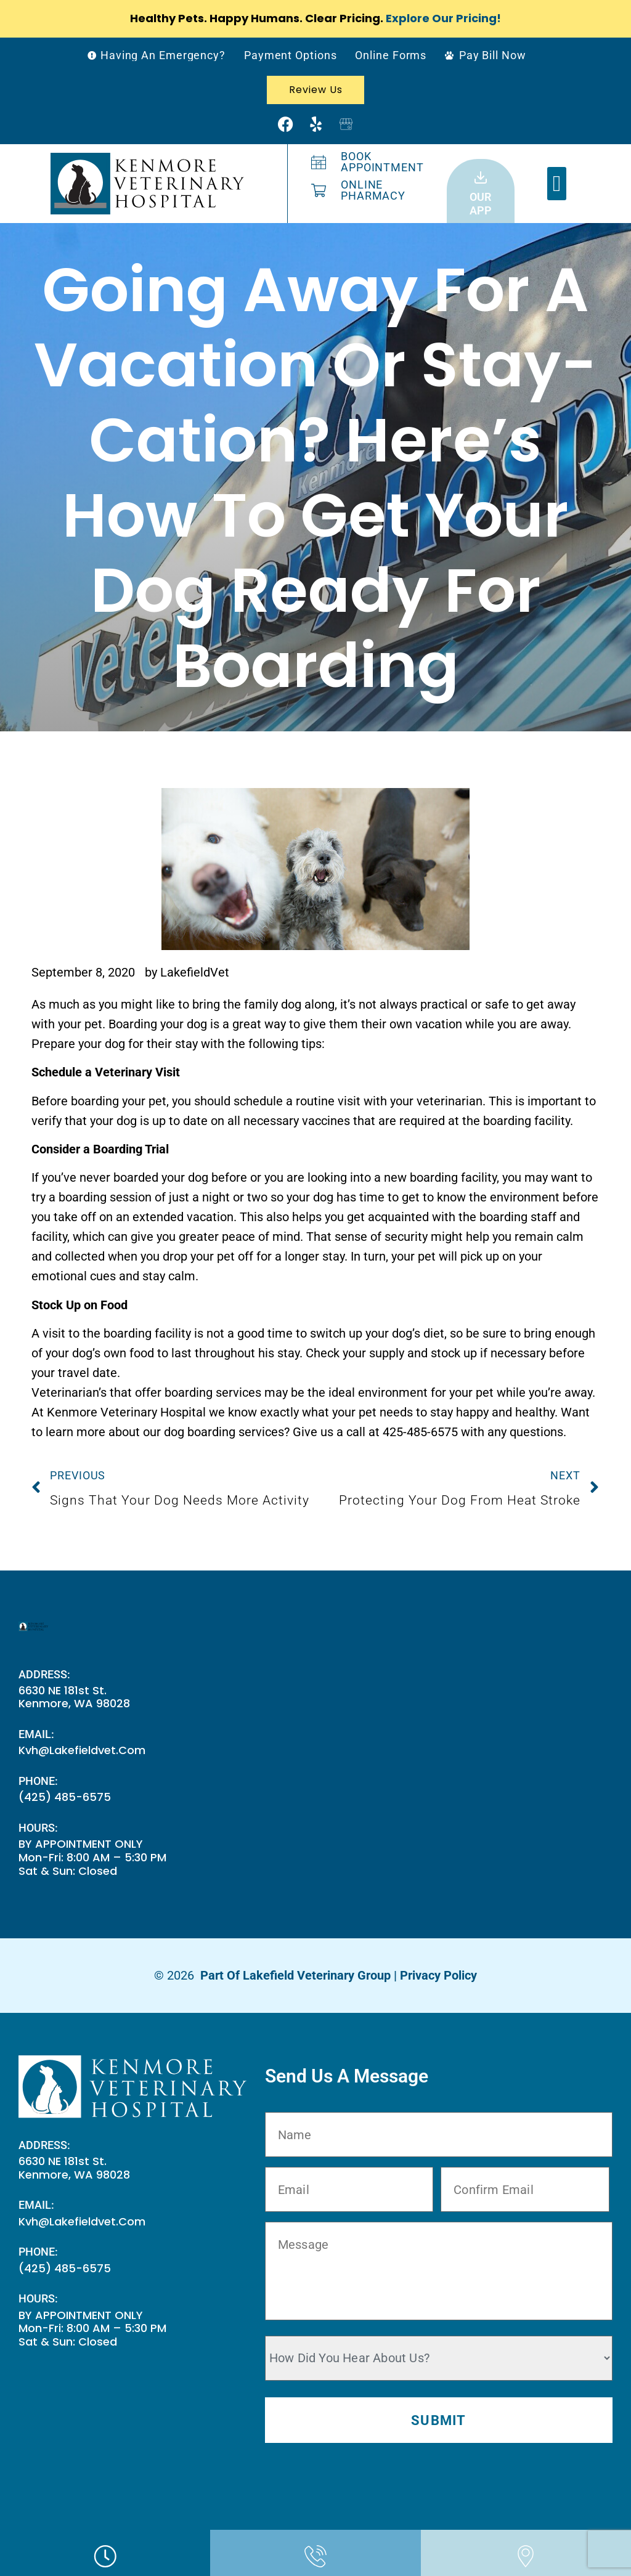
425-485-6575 (420, 1431)
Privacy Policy (438, 1975)
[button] (556, 183)
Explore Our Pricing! (443, 18)
